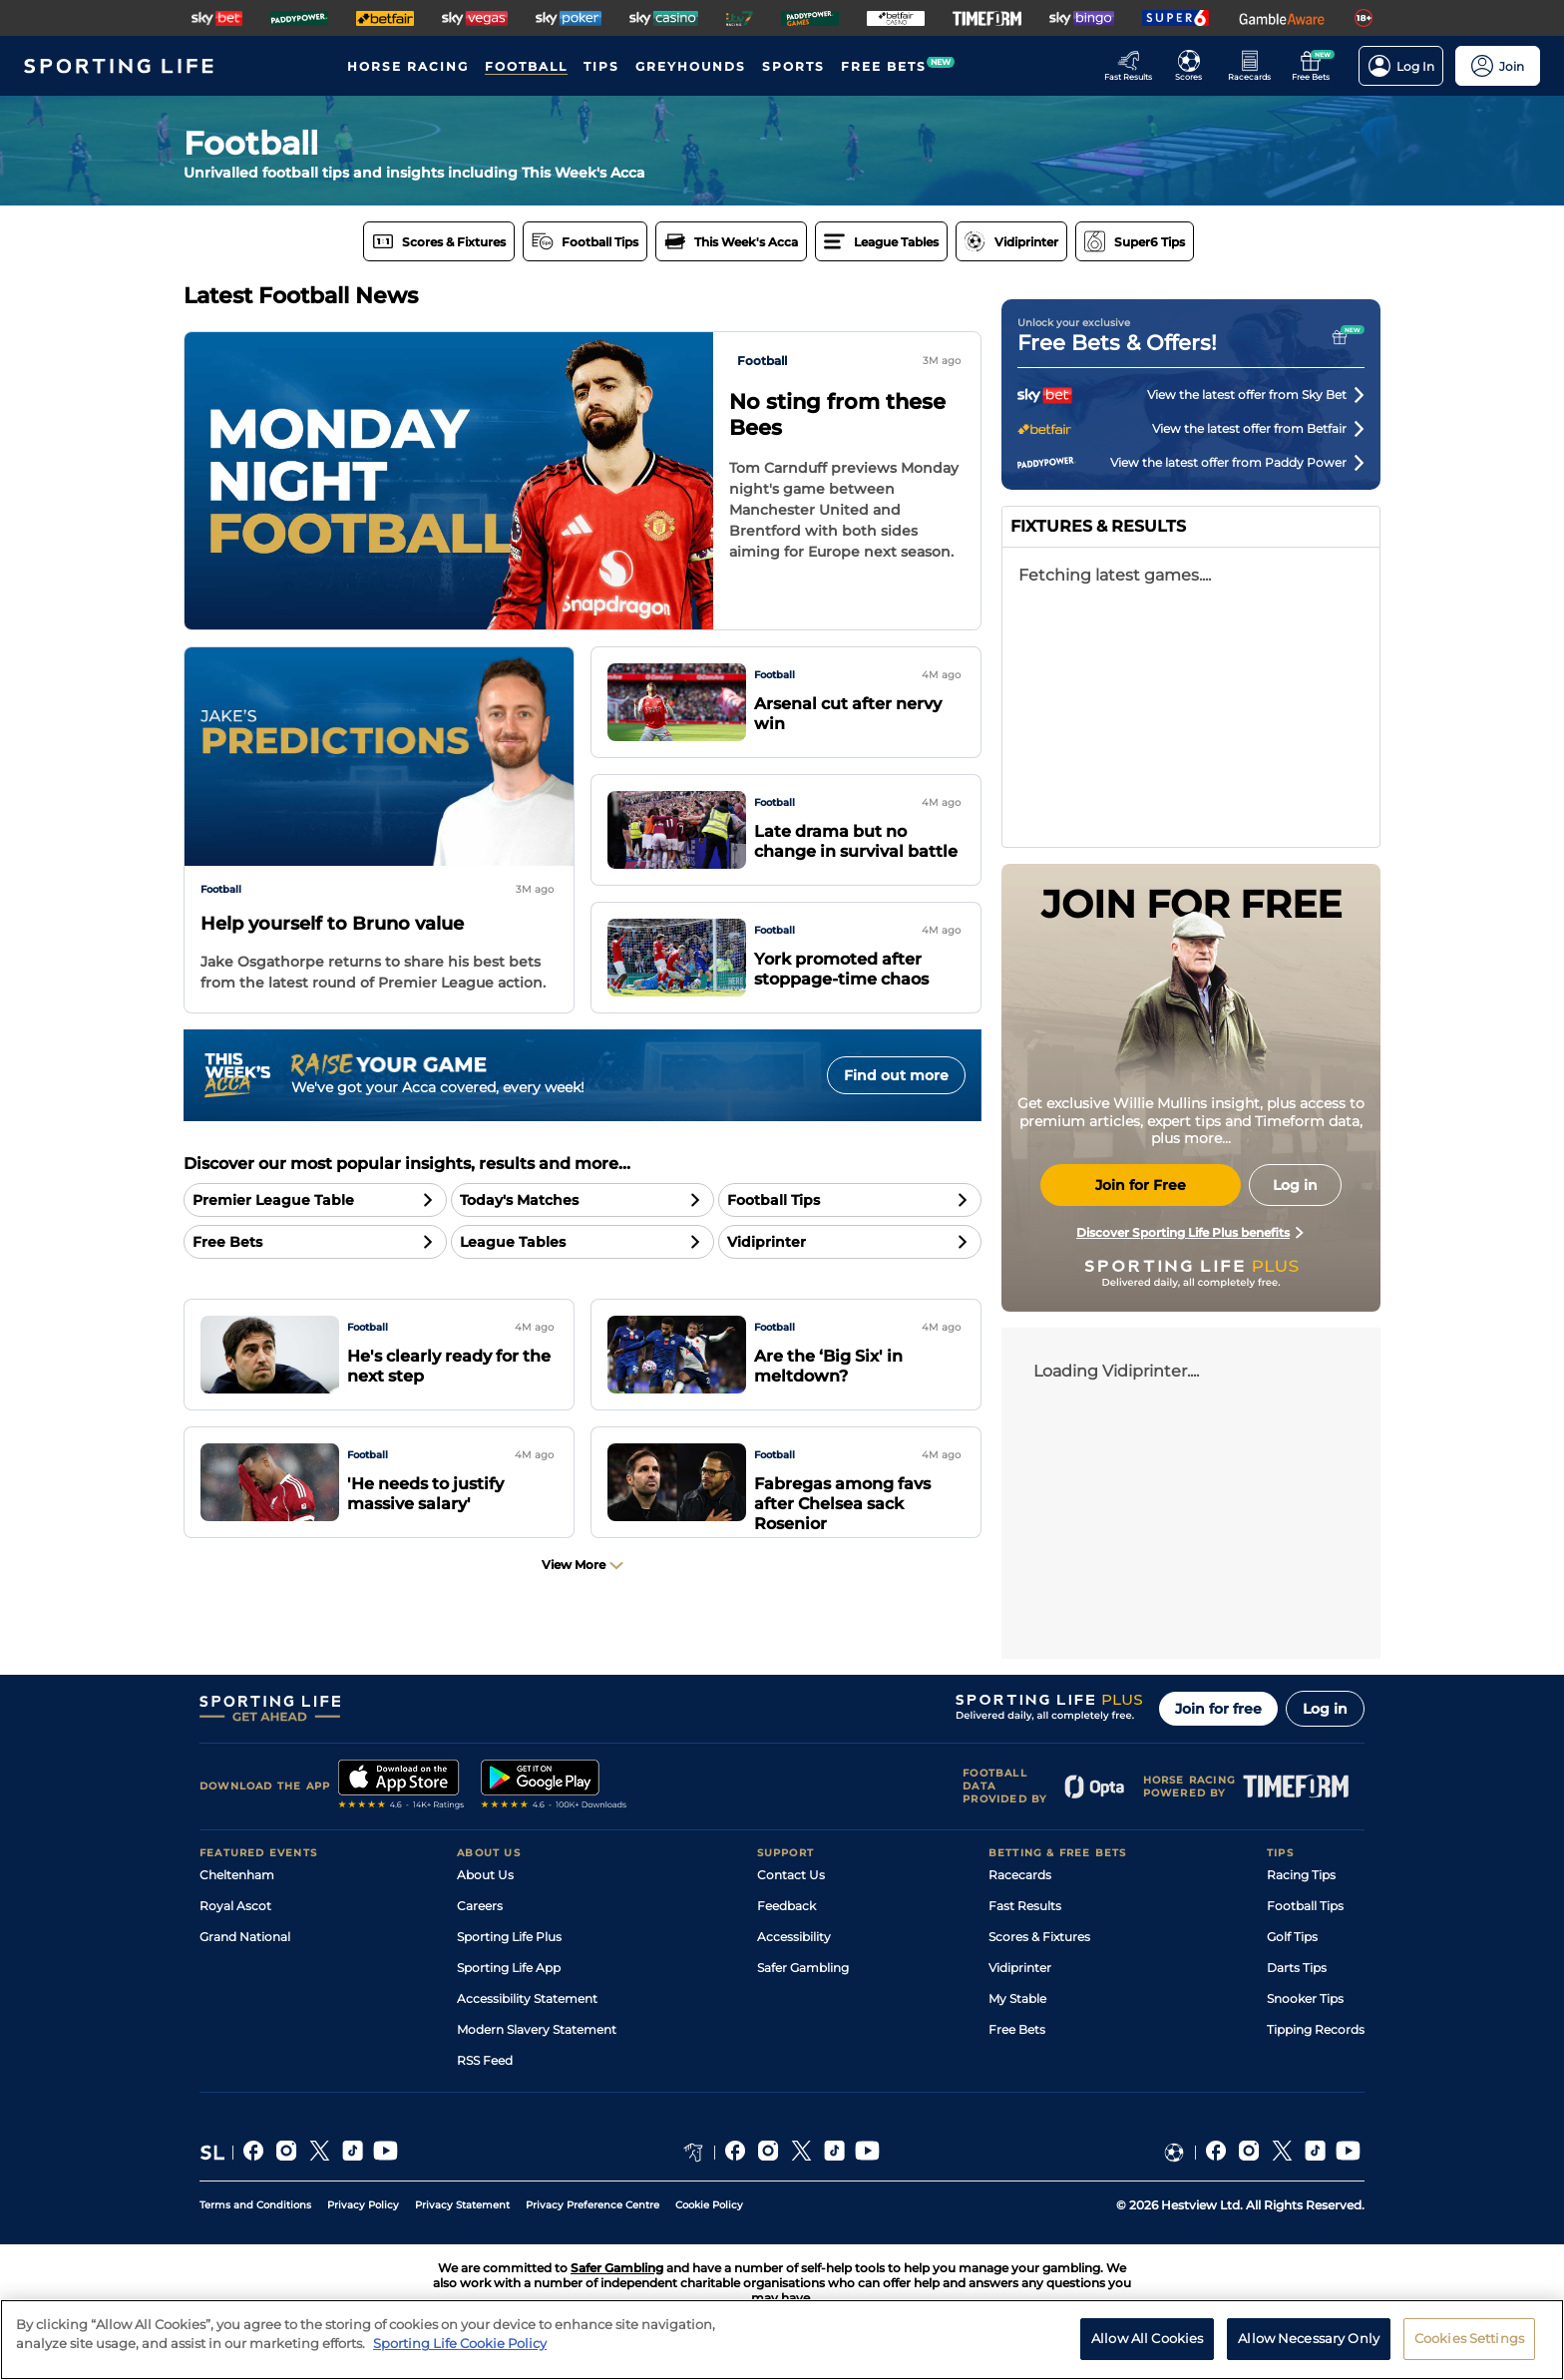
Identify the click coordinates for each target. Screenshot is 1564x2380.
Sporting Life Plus (509, 1936)
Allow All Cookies (1147, 2338)
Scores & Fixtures (1039, 1936)
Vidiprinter (1019, 1967)
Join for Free (1140, 1185)
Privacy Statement (462, 2204)
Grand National (244, 1936)
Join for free (1218, 1709)
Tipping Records (1316, 2029)
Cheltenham (236, 1874)
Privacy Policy (363, 2204)
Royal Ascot (235, 1905)
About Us (485, 1874)
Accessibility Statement (527, 1998)
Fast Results (1024, 1905)
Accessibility (794, 1936)
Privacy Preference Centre (592, 2204)
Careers (480, 1905)
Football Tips (1305, 1905)
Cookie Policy (709, 2204)
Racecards (1019, 1874)
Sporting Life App (509, 1967)
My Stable (1017, 1998)
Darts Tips (1297, 1967)
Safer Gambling (803, 1967)
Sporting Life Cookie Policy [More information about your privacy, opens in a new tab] (460, 2343)
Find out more (896, 1075)
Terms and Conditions (255, 2204)
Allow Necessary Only (1308, 2338)
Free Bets (1016, 2029)
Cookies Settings (1469, 2338)
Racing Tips (1301, 1874)
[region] (782, 2339)
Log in (1325, 1709)
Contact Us (791, 1874)
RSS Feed (485, 2060)
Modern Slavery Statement (536, 2029)
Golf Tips (1292, 1936)
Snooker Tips (1305, 1998)
